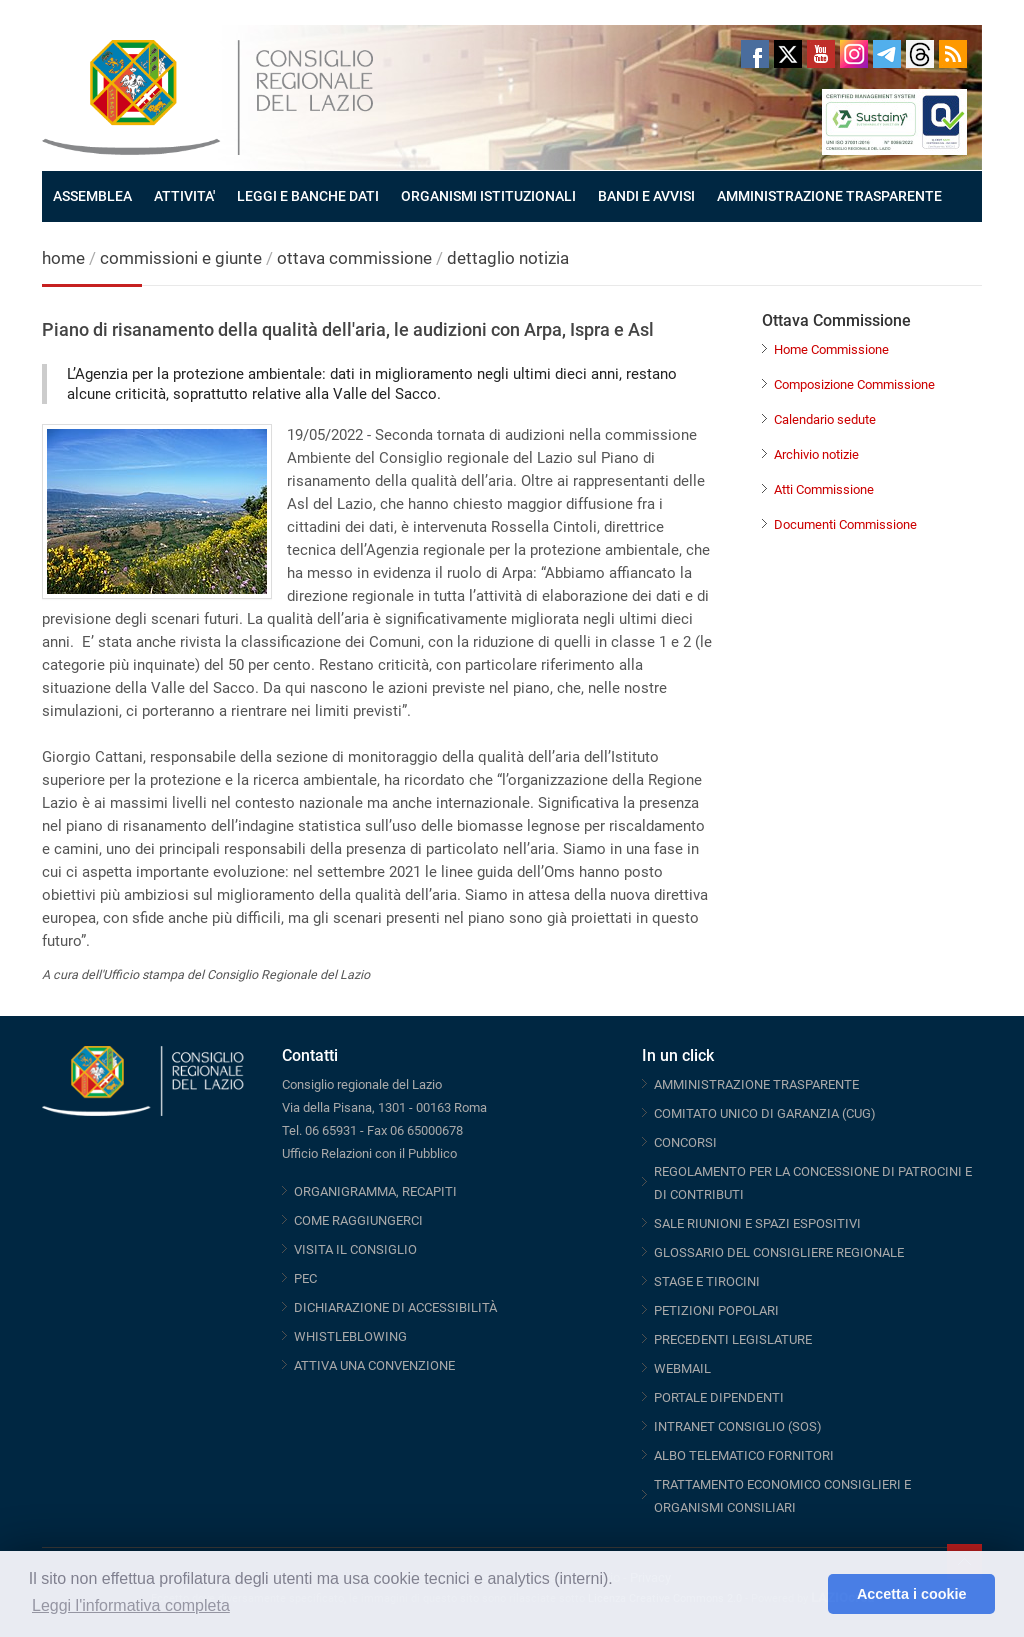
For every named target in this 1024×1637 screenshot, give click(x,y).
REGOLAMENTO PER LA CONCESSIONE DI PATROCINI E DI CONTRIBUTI (813, 1183)
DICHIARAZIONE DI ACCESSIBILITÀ (395, 1307)
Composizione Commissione (854, 384)
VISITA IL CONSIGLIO (355, 1249)
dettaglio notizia (508, 258)
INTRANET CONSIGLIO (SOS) (738, 1426)
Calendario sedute (825, 419)
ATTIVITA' (184, 196)
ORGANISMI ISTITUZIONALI (488, 196)
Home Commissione (831, 349)
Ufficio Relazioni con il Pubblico (369, 1153)
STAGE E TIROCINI (707, 1281)
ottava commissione (354, 258)
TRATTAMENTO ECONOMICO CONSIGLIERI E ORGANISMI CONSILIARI (782, 1496)
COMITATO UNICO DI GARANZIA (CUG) (765, 1113)
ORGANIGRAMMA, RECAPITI (375, 1191)
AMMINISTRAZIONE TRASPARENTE (829, 196)
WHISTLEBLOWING (350, 1336)
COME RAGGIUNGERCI (358, 1220)
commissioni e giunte (181, 258)
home (63, 258)
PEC (305, 1278)
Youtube (821, 54)
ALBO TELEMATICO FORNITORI (744, 1455)
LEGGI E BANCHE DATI (308, 196)
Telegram (887, 54)
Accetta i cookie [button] (912, 1594)
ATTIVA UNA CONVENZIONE (374, 1365)
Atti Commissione (824, 489)
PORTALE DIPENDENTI (719, 1397)
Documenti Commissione (845, 524)
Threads (920, 54)
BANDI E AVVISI (646, 196)
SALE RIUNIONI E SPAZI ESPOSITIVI (757, 1223)
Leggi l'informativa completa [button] (131, 1605)
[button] (807, 1594)
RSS (953, 54)
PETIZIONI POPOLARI (716, 1310)
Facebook (755, 54)
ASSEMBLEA (92, 196)
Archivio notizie (816, 454)
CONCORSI (685, 1142)
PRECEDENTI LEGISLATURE (733, 1339)
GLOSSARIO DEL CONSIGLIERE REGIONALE (779, 1252)
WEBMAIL (682, 1368)
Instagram (854, 54)
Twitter (788, 54)
